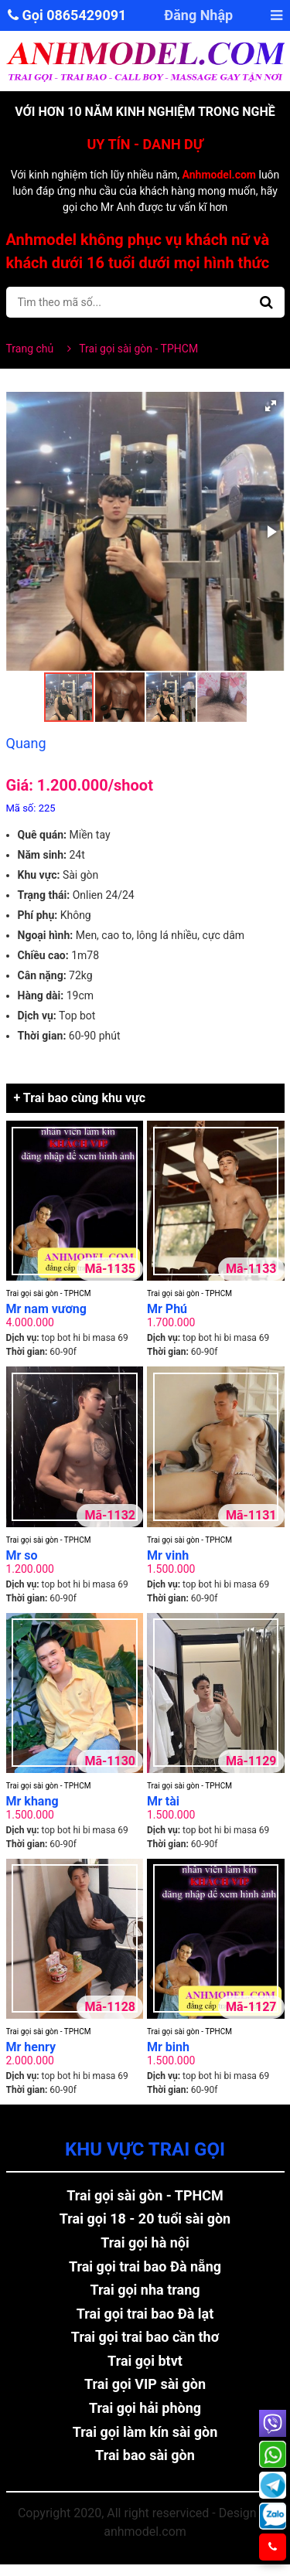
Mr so (22, 1555)
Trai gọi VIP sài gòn (145, 2384)
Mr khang (32, 1801)
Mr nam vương (46, 1309)
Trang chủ (30, 348)
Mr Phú (167, 1309)
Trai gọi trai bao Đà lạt (145, 2313)
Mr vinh (168, 1555)
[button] (270, 405)
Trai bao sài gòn (145, 2455)
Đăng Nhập (199, 15)
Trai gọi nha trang (145, 2290)
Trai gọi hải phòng (145, 2408)
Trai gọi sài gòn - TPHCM (48, 1293)
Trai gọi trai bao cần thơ (145, 2337)
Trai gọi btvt (145, 2361)
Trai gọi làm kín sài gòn (145, 2432)
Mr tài (163, 1801)
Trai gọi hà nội (145, 2242)
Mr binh (168, 2047)
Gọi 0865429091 (67, 15)
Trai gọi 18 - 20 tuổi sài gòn (145, 2218)
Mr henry (31, 2047)
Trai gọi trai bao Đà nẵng (145, 2266)
